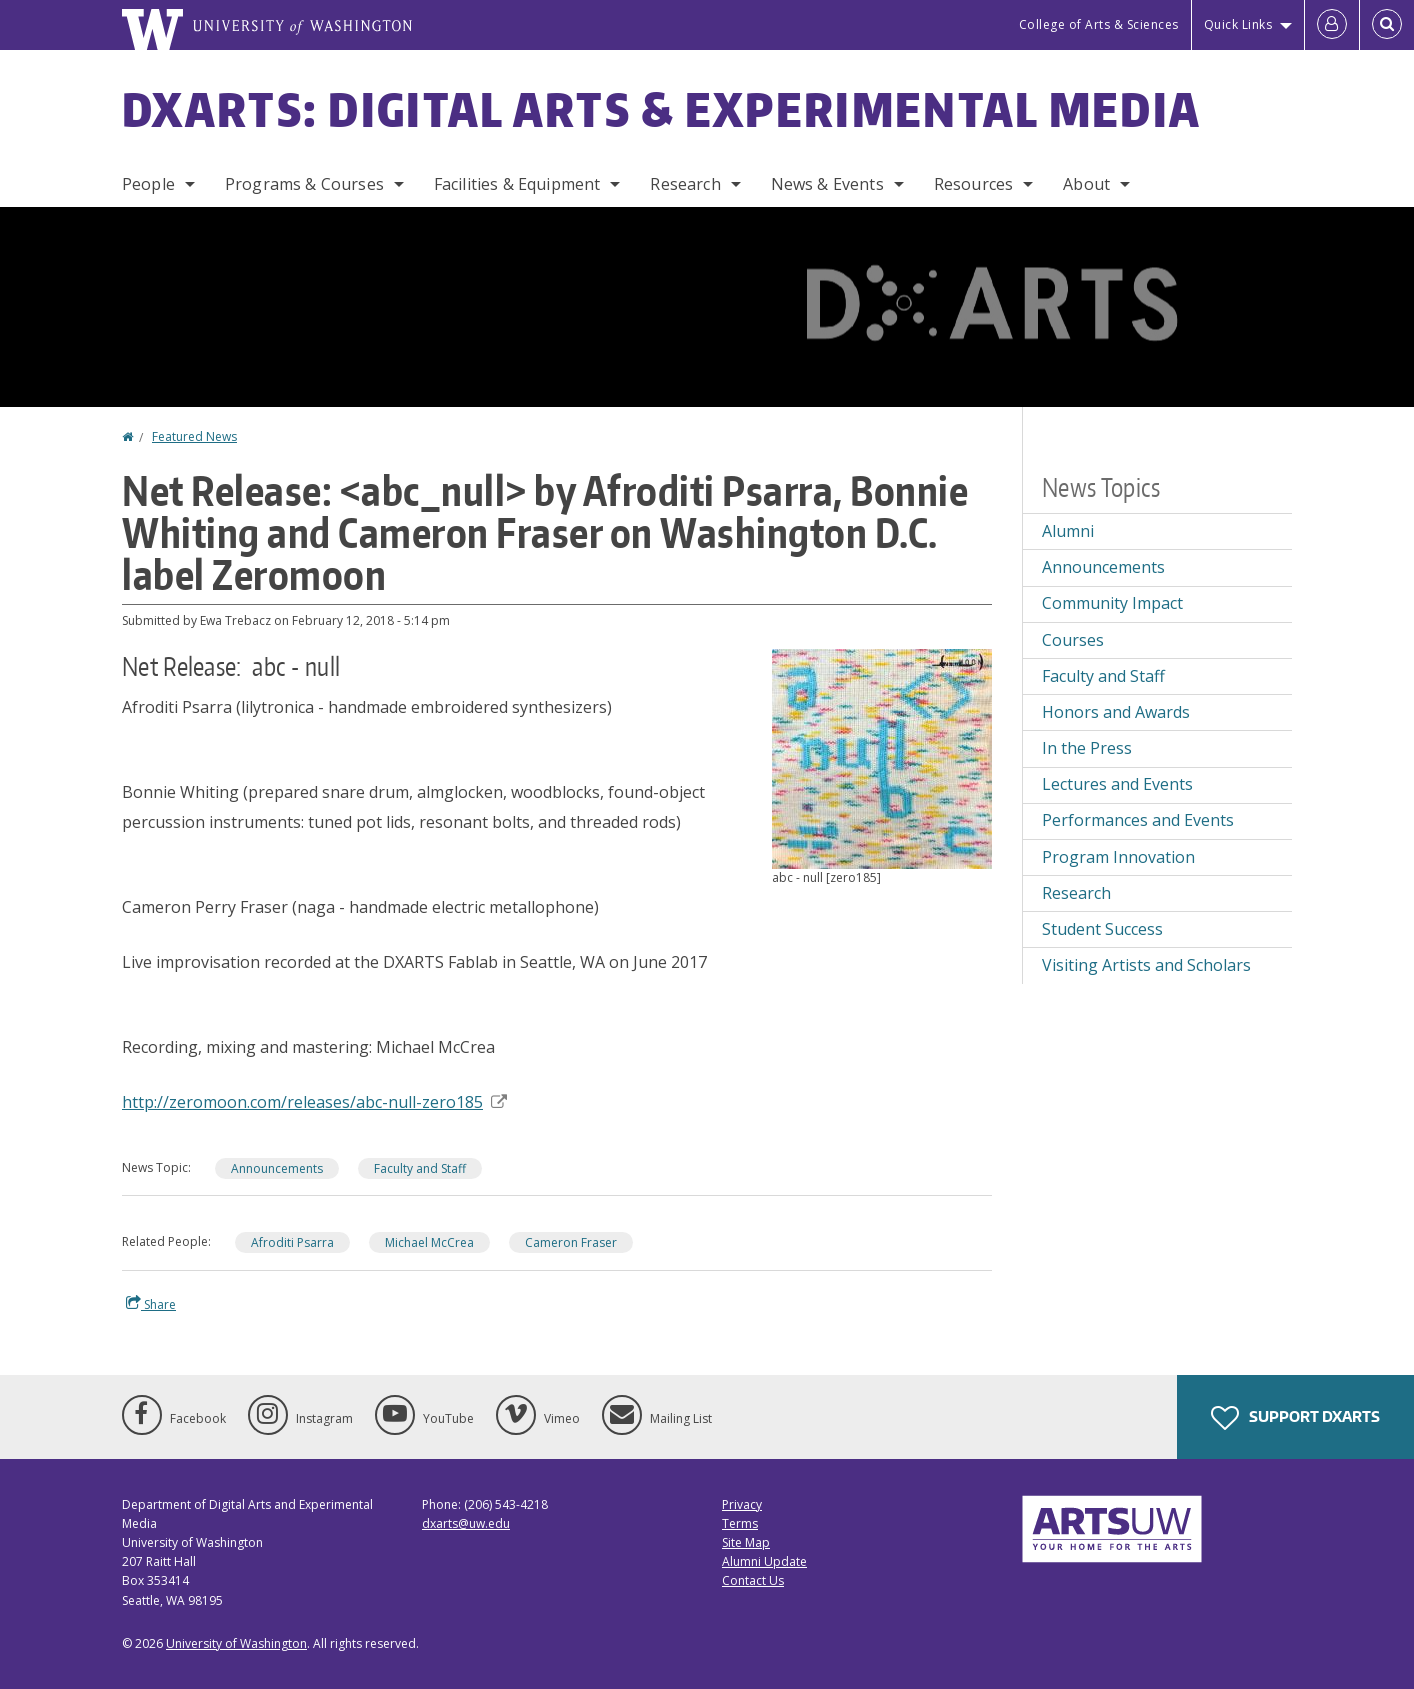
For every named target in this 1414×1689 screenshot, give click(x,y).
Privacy (742, 1504)
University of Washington (236, 1643)
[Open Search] (1387, 25)
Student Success (1102, 929)
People (148, 184)
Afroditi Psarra (292, 1242)
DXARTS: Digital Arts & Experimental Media (661, 109)
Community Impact (1112, 603)
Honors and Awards (1116, 712)
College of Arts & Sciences (1099, 24)
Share (151, 1304)
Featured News (194, 436)
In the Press (1087, 748)
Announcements (277, 1168)
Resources (973, 184)
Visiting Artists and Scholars (1146, 965)
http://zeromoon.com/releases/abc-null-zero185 (314, 1102)
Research (685, 184)
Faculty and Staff (420, 1168)
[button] (882, 757)
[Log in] (1332, 25)
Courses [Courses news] (1073, 640)
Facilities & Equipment (517, 184)
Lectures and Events (1117, 784)
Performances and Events (1138, 820)
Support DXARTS (1295, 1418)
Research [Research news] (1076, 893)
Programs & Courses (304, 184)
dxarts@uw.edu (466, 1523)
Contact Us (753, 1580)
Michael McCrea (429, 1242)
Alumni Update (764, 1561)
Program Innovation (1118, 857)
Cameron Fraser (571, 1242)
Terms (740, 1523)
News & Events (827, 184)
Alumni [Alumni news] (1068, 531)
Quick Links (1238, 24)
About (1086, 184)
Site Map (746, 1542)
